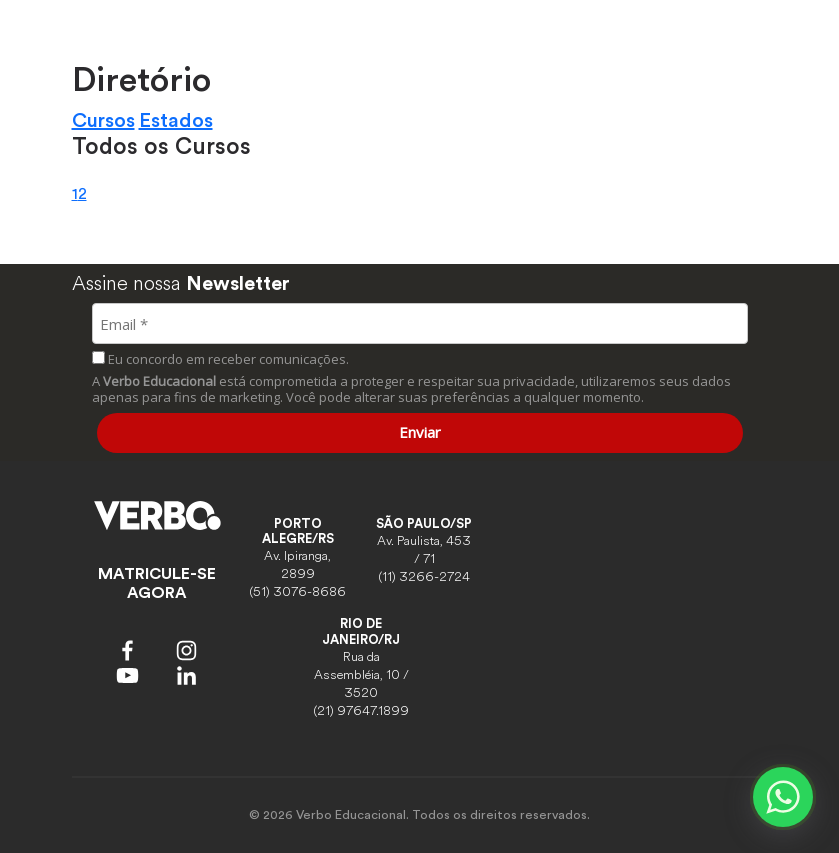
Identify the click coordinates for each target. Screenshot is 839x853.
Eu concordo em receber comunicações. (220, 359)
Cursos (103, 121)
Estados (176, 121)
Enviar (420, 432)
